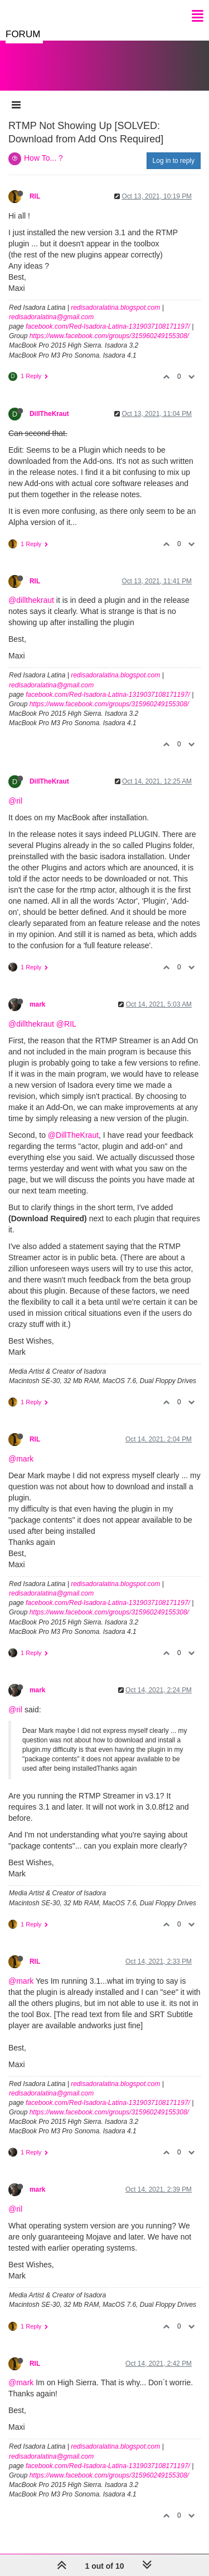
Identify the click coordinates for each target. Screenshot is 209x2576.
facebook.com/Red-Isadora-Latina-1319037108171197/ (108, 326)
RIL (35, 196)
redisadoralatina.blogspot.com (115, 307)
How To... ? (43, 157)
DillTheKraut (49, 414)
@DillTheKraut (73, 1135)
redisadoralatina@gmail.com (51, 317)
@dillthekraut (31, 600)
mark (37, 1004)
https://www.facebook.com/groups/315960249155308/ (109, 336)
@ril (15, 800)
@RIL (66, 1023)
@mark (20, 1458)
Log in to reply (174, 161)
